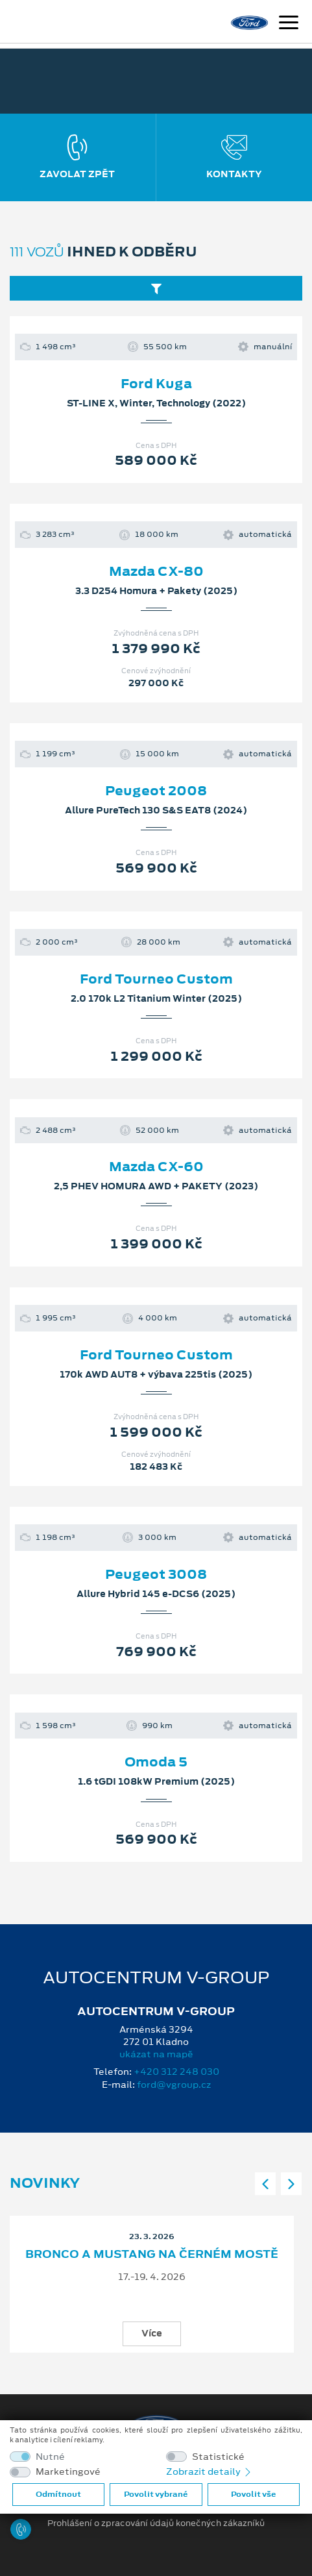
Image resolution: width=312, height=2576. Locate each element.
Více (151, 2333)
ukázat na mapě (156, 2054)
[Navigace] (289, 24)
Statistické (218, 2457)
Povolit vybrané (155, 2494)
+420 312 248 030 (176, 2071)
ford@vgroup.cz (174, 2084)
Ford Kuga (156, 384)
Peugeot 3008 (156, 1574)
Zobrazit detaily (209, 2471)
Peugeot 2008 (156, 791)
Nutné (50, 2457)
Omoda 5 (156, 1762)
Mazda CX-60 (156, 1167)
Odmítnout (58, 2494)
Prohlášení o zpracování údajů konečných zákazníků (156, 2523)
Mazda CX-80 (156, 571)
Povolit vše (253, 2494)
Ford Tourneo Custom (156, 979)
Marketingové (68, 2472)
